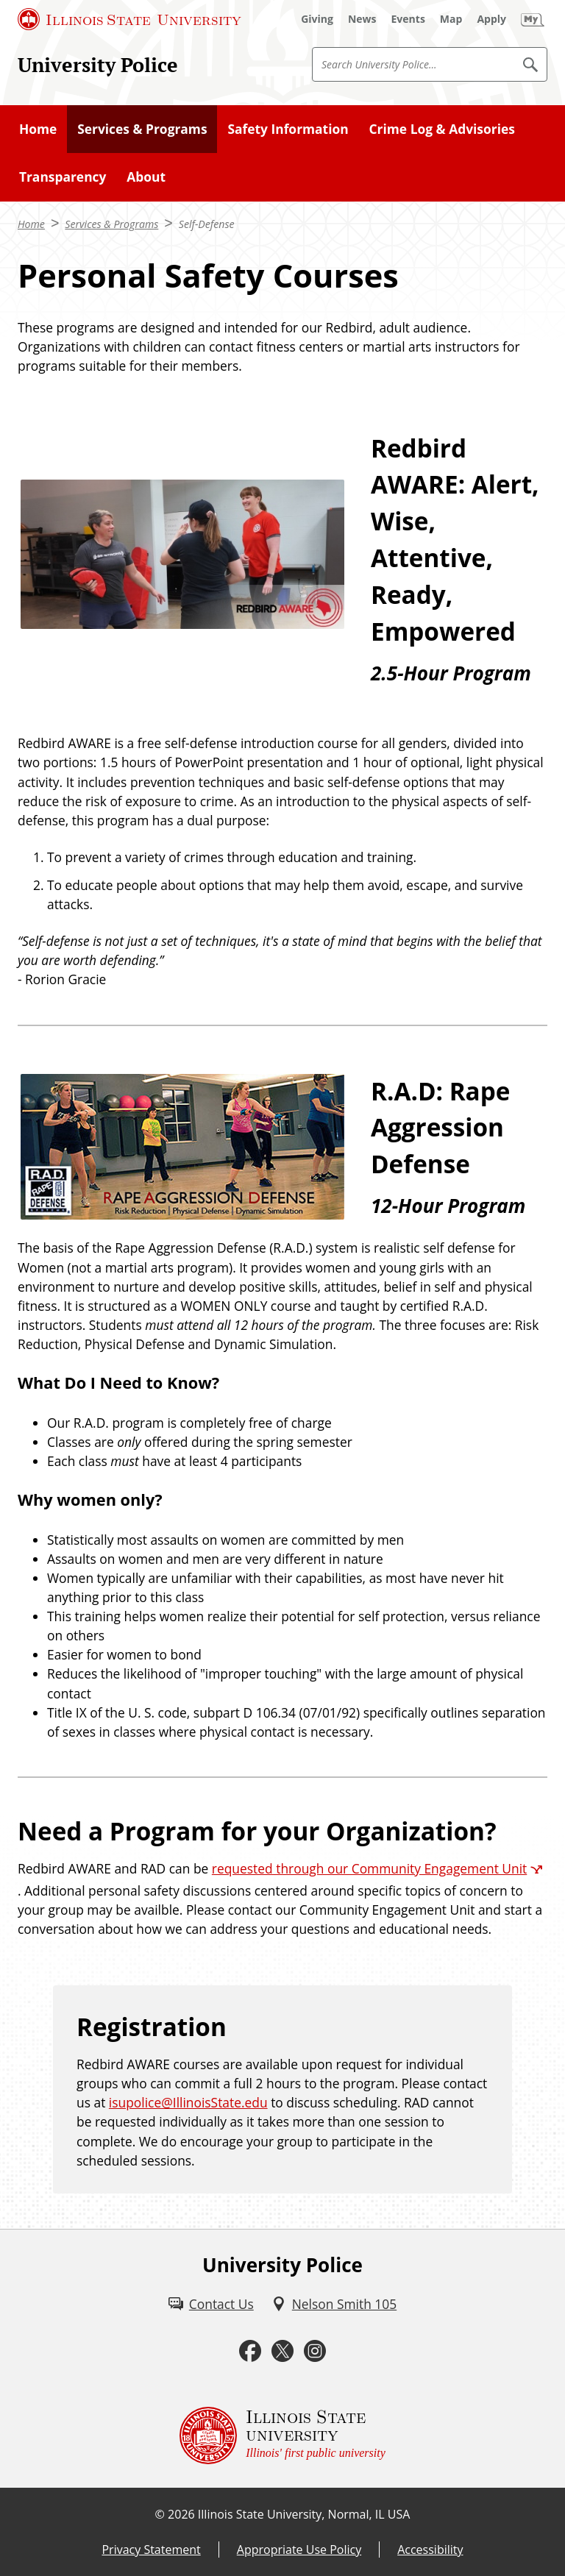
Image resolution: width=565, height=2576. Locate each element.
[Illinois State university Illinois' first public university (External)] (282, 2435)
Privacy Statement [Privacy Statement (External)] (151, 2549)
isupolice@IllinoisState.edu (188, 2102)
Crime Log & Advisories (441, 129)
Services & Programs (142, 129)
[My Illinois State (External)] (532, 19)
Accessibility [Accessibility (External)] (430, 2549)
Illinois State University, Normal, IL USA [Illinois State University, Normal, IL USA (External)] (304, 2514)
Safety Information (287, 129)
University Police (98, 64)
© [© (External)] (160, 2514)
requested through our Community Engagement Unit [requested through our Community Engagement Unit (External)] (369, 1868)
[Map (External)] (451, 19)
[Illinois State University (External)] (129, 19)
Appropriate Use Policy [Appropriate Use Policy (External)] (299, 2549)
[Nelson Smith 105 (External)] (334, 2303)
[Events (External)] (408, 19)
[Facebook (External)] (250, 2351)
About (146, 176)
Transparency (63, 176)
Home (38, 129)
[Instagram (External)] (315, 2351)
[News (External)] (362, 19)
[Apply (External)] (491, 19)
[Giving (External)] (317, 19)
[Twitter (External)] (282, 2351)
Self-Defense (207, 224)
